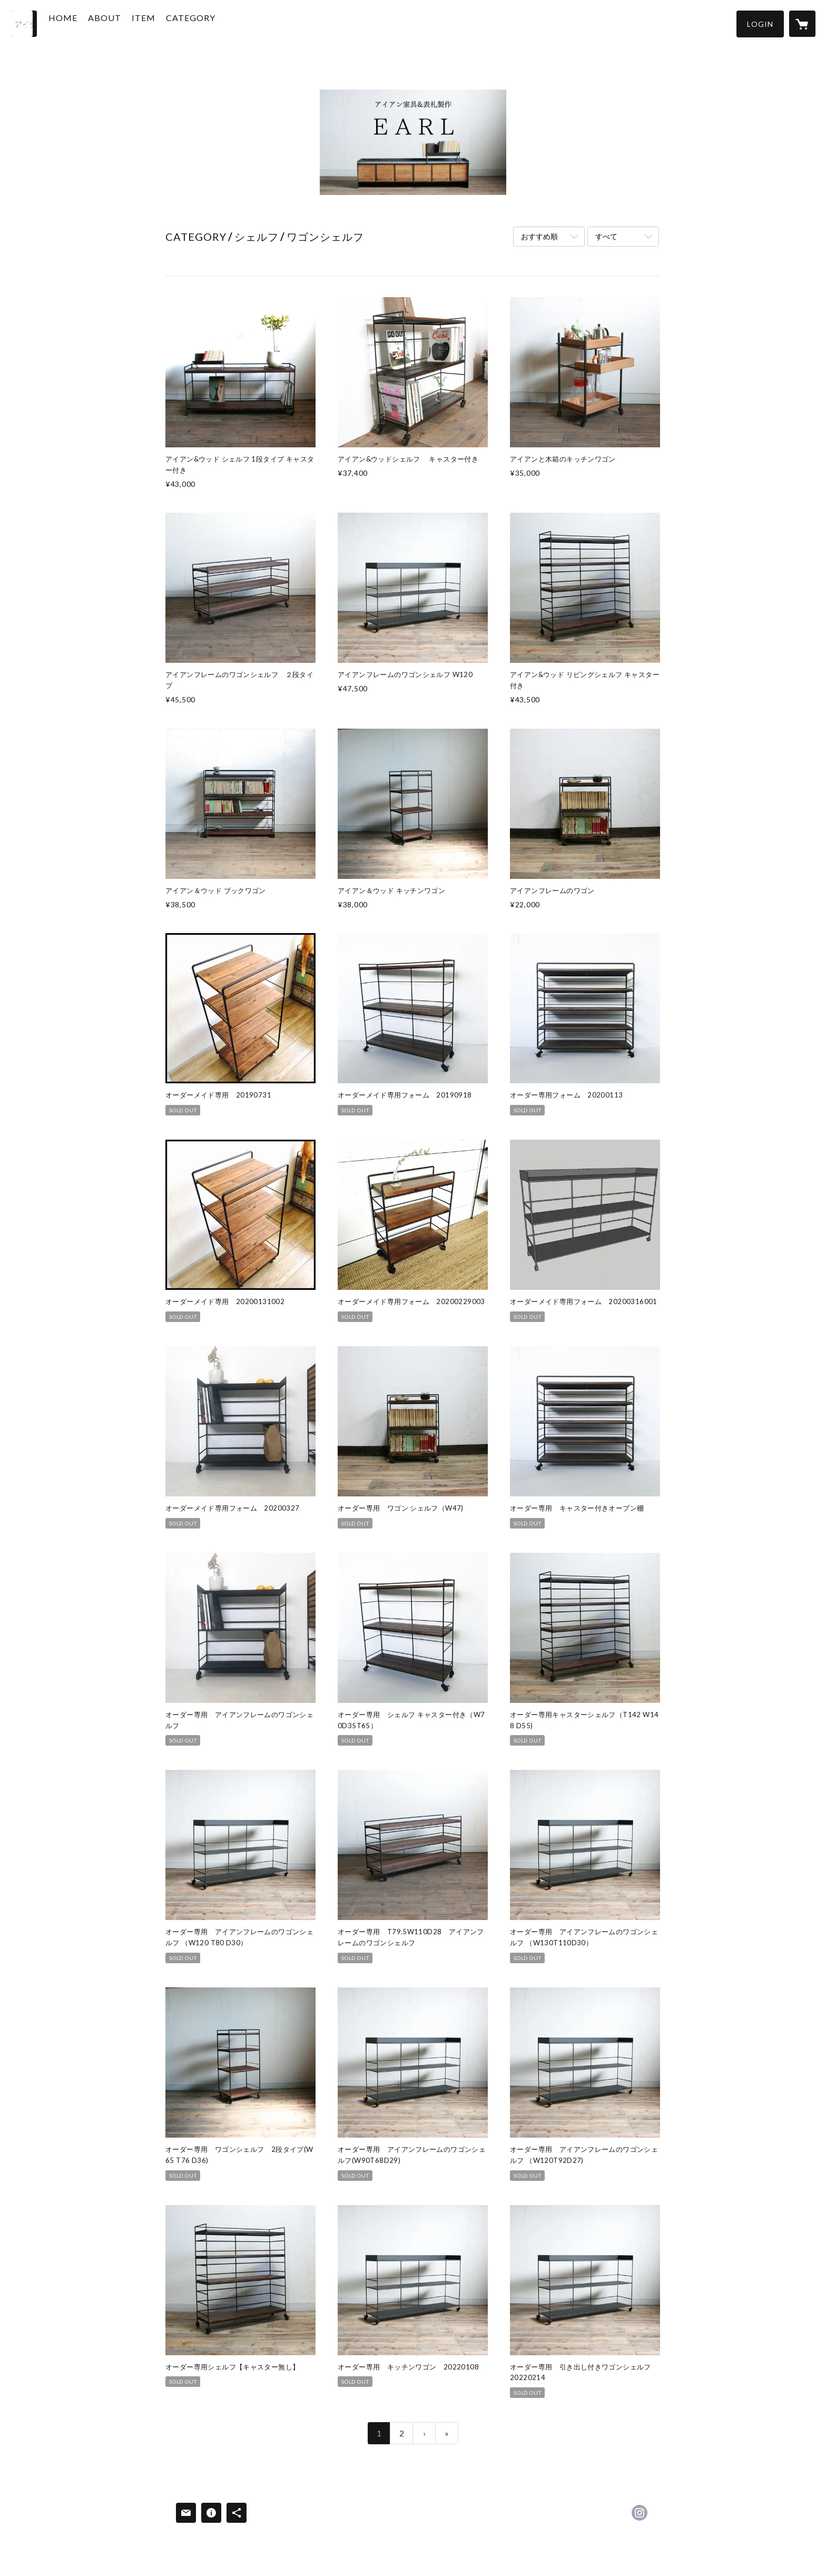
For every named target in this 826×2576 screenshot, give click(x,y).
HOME (82, 23)
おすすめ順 (539, 236)
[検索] (24, 24)
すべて (606, 236)
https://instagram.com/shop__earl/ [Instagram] (639, 2513)
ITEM (163, 23)
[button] (760, 24)
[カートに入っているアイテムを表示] (802, 24)
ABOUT (124, 23)
